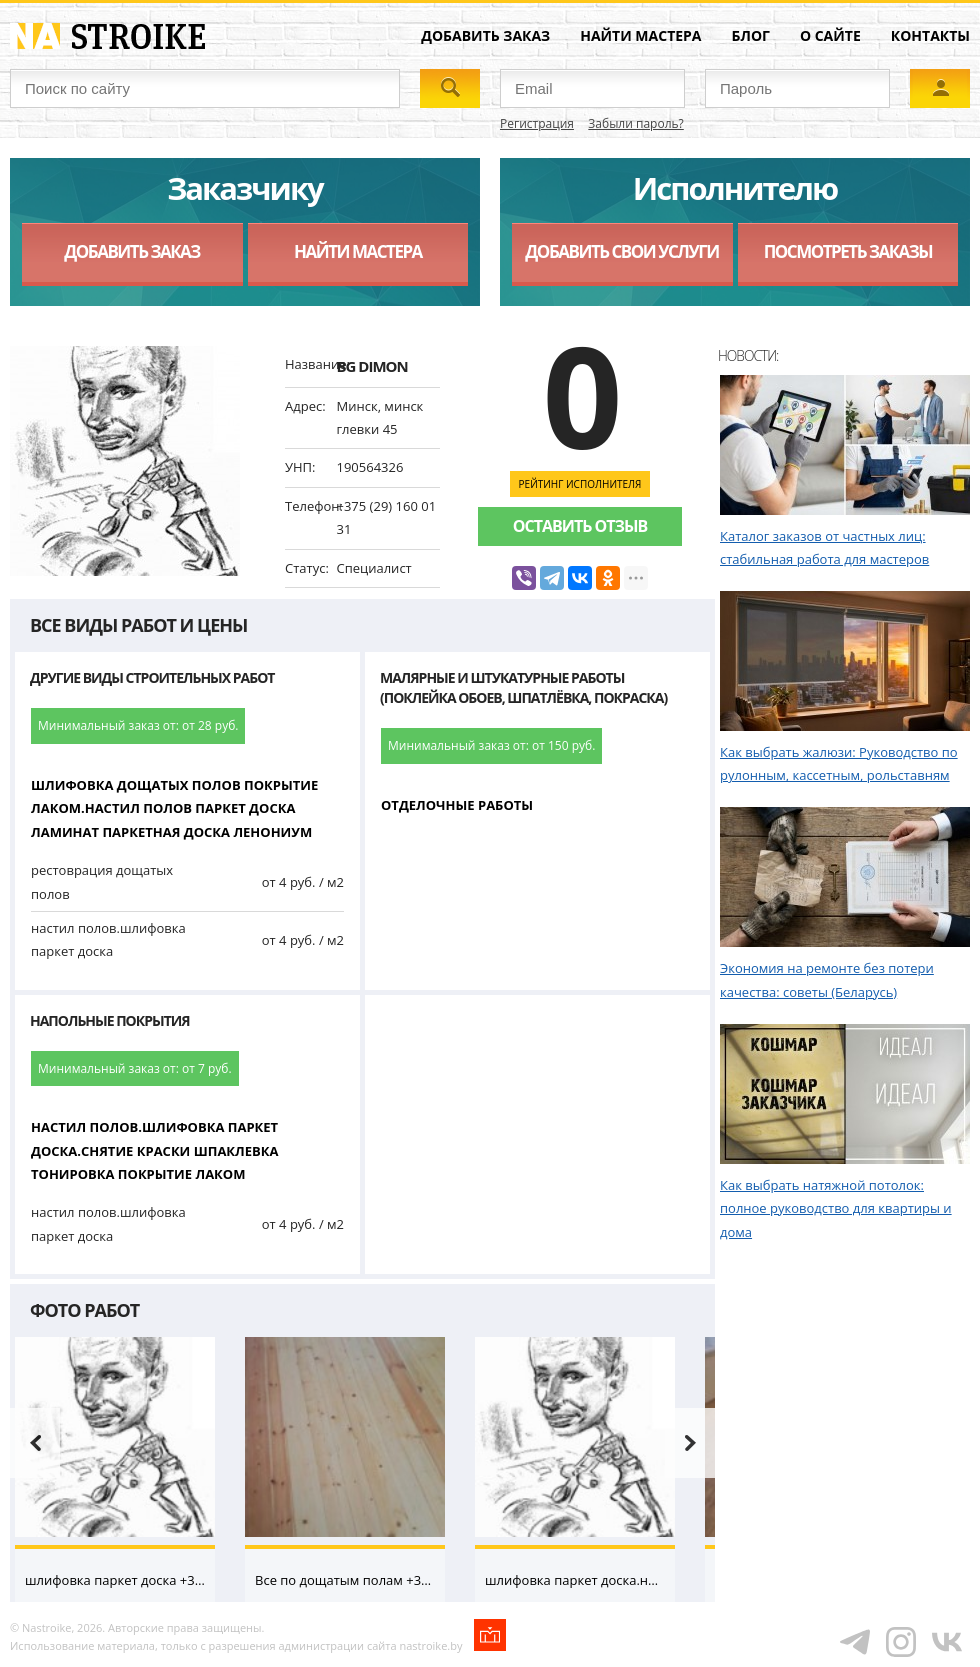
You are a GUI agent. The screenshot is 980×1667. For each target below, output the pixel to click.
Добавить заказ (485, 35)
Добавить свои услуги (621, 251)
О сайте (830, 35)
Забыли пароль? (635, 123)
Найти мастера (640, 35)
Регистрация (537, 123)
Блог (751, 35)
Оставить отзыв (580, 526)
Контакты (930, 35)
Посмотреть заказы (848, 251)
